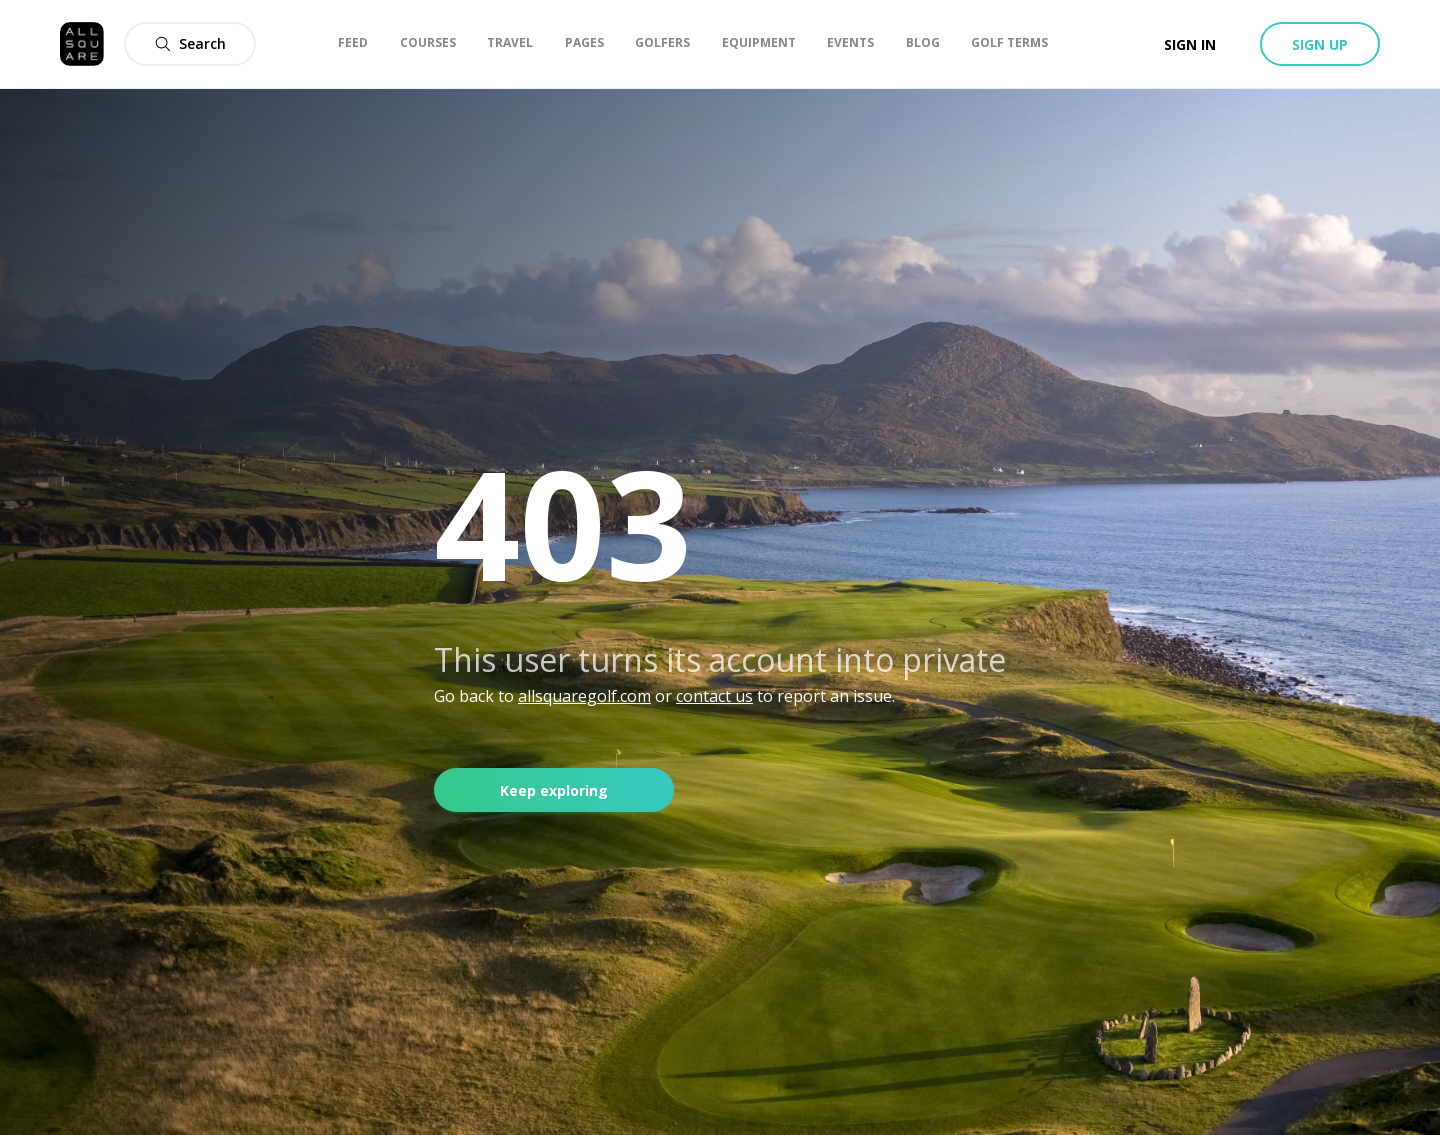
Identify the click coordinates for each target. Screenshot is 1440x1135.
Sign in (1190, 44)
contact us (714, 696)
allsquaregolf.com (584, 696)
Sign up (1320, 44)
